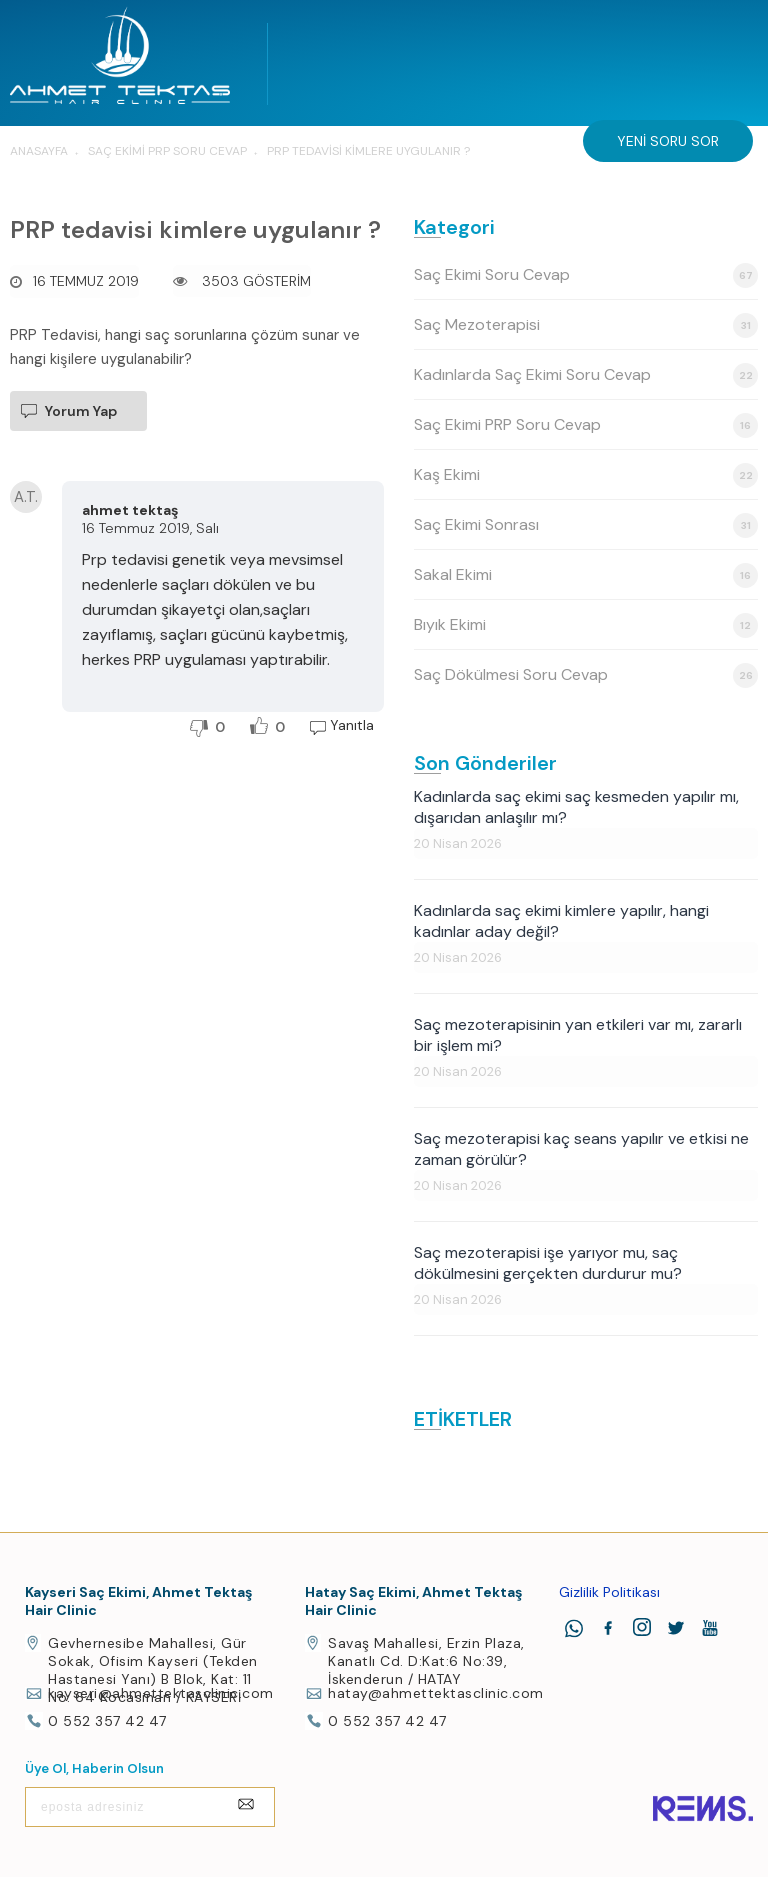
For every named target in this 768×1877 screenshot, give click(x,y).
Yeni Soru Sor (668, 141)
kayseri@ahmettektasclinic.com (161, 1693)
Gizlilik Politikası (609, 1592)
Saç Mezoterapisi (586, 325)
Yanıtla (352, 725)
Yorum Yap (81, 411)
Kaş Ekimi (586, 475)
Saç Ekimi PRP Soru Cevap (586, 425)
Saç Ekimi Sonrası (586, 525)
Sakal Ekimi (586, 575)
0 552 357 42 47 (107, 1721)
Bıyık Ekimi (586, 625)
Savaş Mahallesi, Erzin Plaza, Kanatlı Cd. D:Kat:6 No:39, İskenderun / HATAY (426, 1661)
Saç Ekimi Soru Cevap (586, 275)
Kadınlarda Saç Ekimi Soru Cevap (586, 375)
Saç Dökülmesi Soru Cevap (586, 675)
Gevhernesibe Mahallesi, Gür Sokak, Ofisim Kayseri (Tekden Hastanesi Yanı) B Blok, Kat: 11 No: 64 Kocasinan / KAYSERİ (153, 1670)
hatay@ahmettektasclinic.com (436, 1693)
